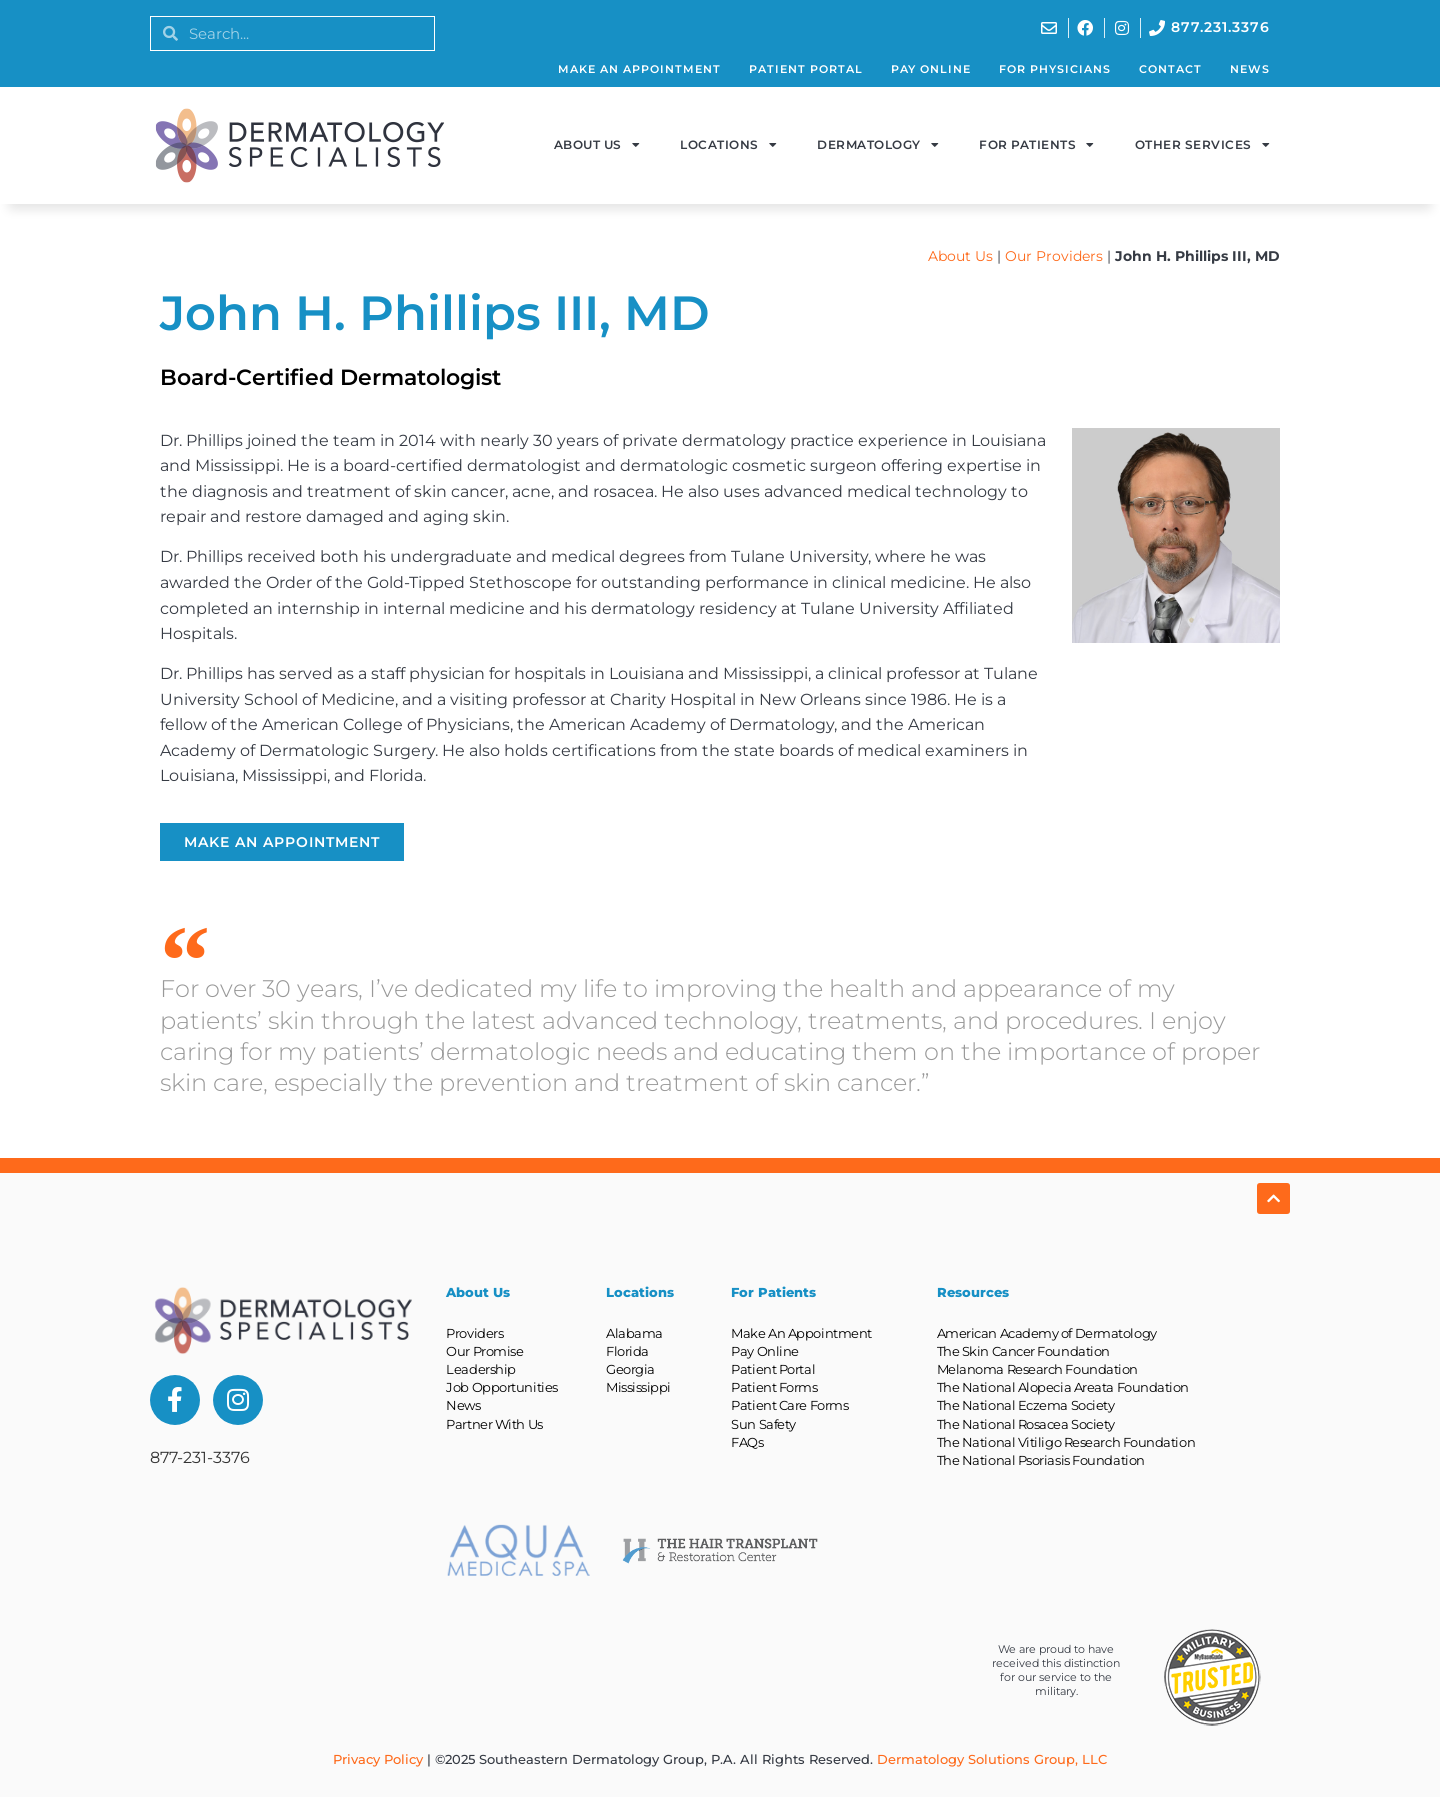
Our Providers (1054, 256)
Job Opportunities (501, 1387)
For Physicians (1055, 69)
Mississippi (638, 1387)
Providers (474, 1333)
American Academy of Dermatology (1047, 1333)
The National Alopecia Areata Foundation (1063, 1387)
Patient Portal (806, 69)
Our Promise (484, 1351)
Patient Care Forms (789, 1405)
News (1250, 69)
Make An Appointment (639, 69)
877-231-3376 (200, 1457)
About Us (597, 145)
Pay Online (931, 69)
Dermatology (878, 145)
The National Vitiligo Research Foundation (1066, 1442)
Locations (728, 145)
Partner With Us (494, 1424)
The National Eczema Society (1026, 1405)
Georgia (630, 1369)
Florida (627, 1351)
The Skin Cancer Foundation (1023, 1351)
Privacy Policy (378, 1759)
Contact (1170, 69)
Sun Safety (763, 1424)
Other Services (1203, 145)
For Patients (1037, 145)
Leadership (481, 1369)
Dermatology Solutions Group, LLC (992, 1759)
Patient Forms (774, 1387)
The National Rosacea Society (1026, 1424)
